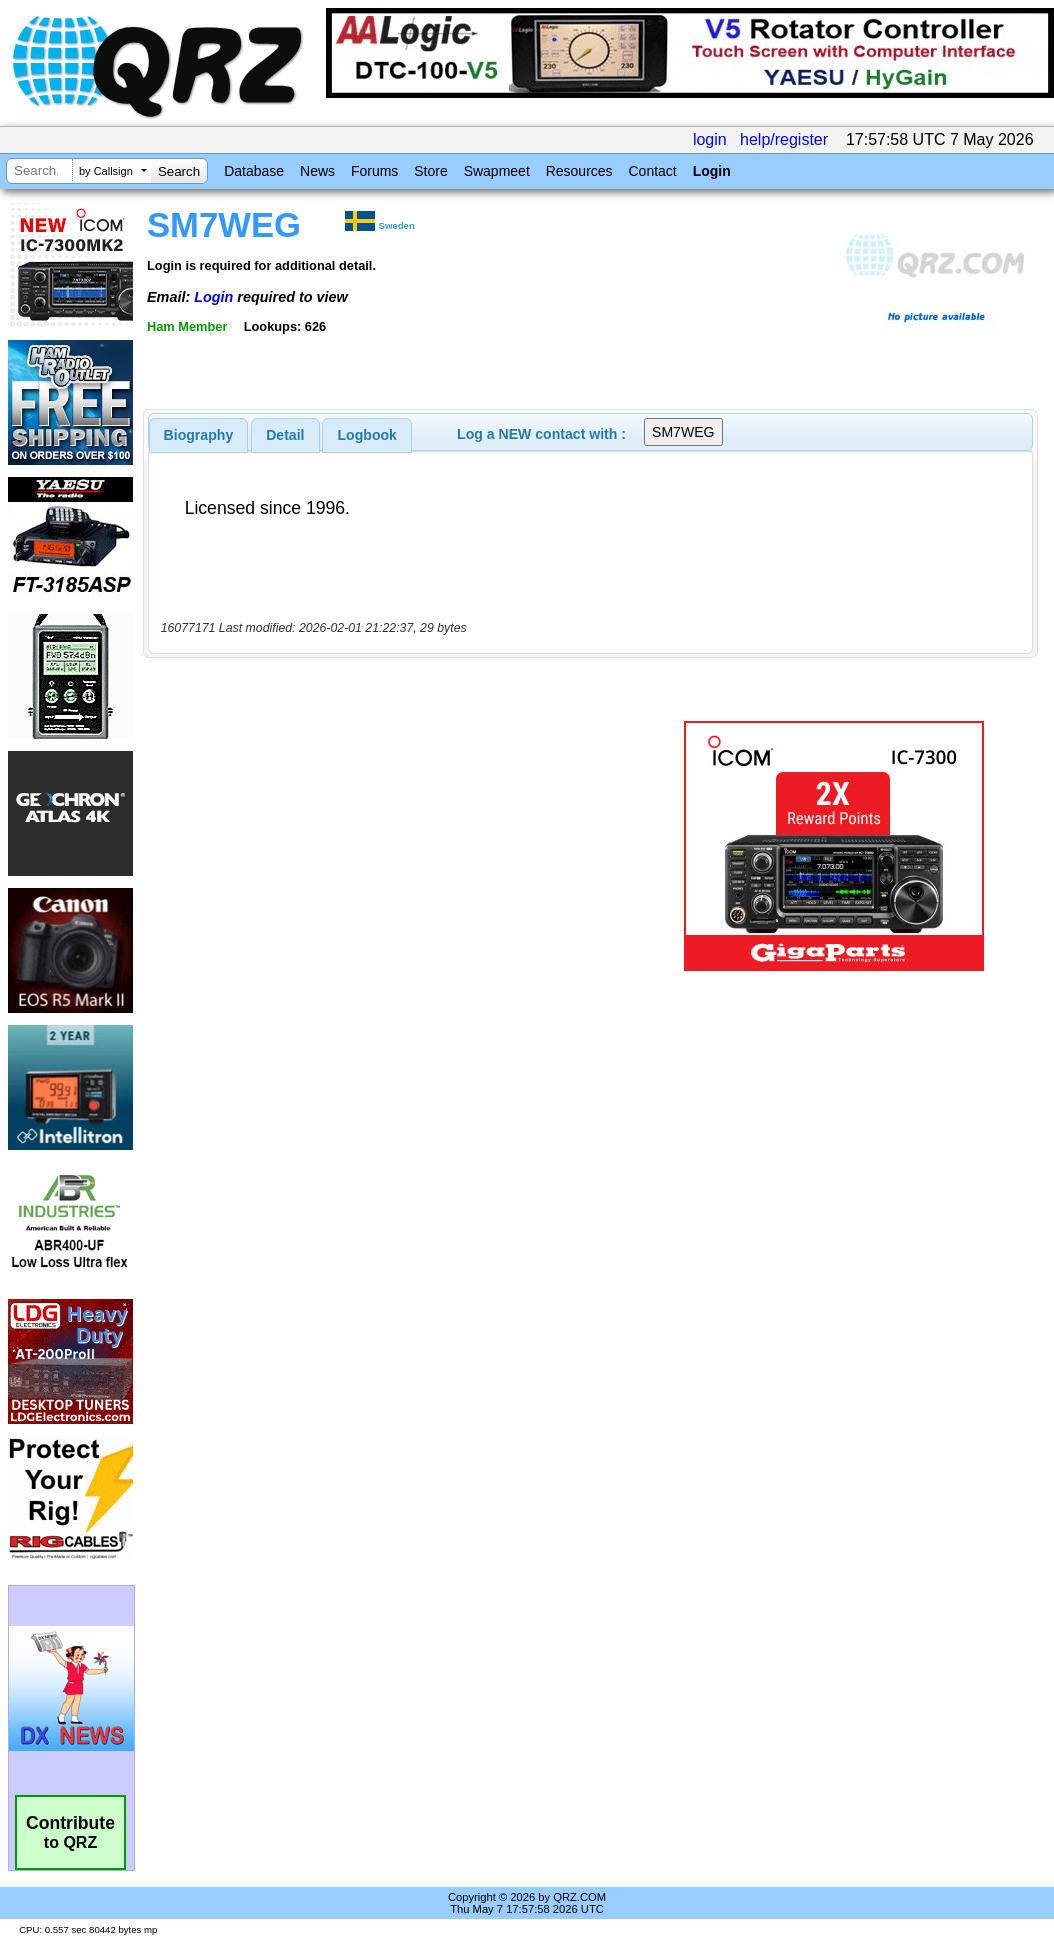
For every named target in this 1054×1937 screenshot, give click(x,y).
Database (254, 171)
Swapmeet (497, 171)
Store (430, 171)
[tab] (199, 435)
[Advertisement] (403, 846)
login (710, 139)
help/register (784, 139)
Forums (374, 171)
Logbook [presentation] (367, 435)
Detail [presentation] (285, 435)
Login (712, 171)
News (317, 171)
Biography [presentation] (199, 435)
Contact (652, 171)
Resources (579, 171)
